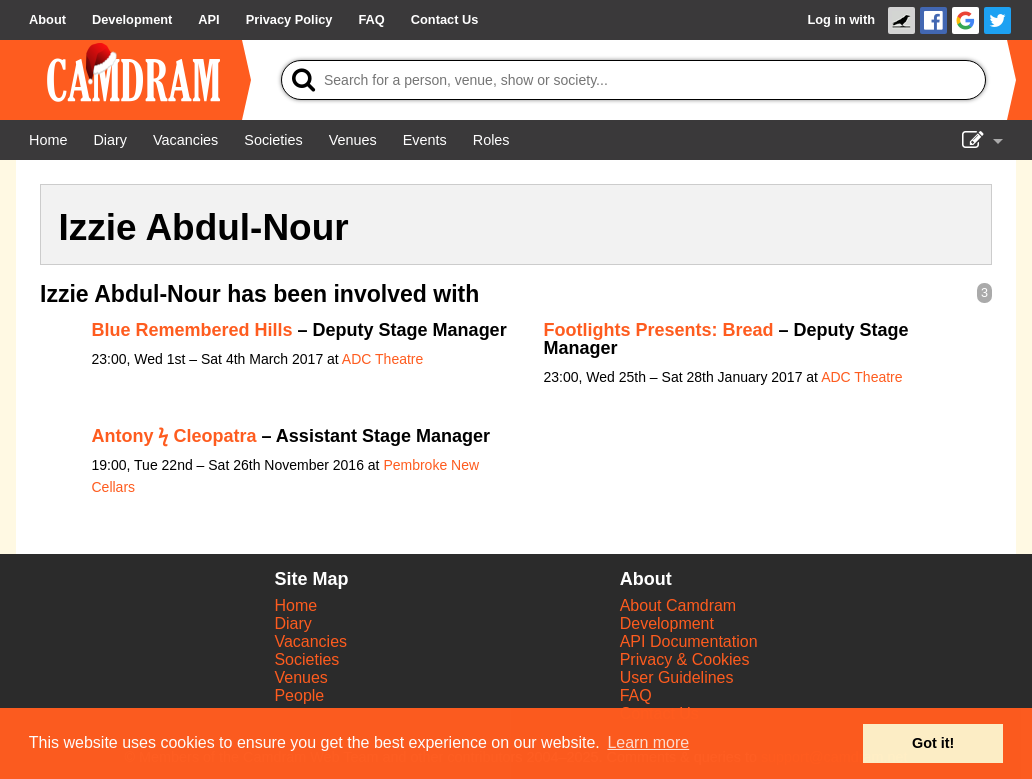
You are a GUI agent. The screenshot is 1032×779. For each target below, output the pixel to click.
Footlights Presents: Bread (659, 330)
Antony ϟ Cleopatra (174, 436)
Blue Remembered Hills (192, 330)
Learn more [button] (648, 742)
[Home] (48, 140)
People (299, 695)
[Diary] (110, 140)
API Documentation (689, 641)
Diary (292, 623)
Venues (300, 677)
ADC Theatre (382, 359)
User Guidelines (677, 677)
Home (295, 605)
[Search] (633, 80)
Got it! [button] (933, 743)
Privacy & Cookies (685, 659)
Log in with (841, 19)
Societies (306, 659)
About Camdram (678, 605)
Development (667, 623)
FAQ (636, 695)
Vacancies (310, 641)
